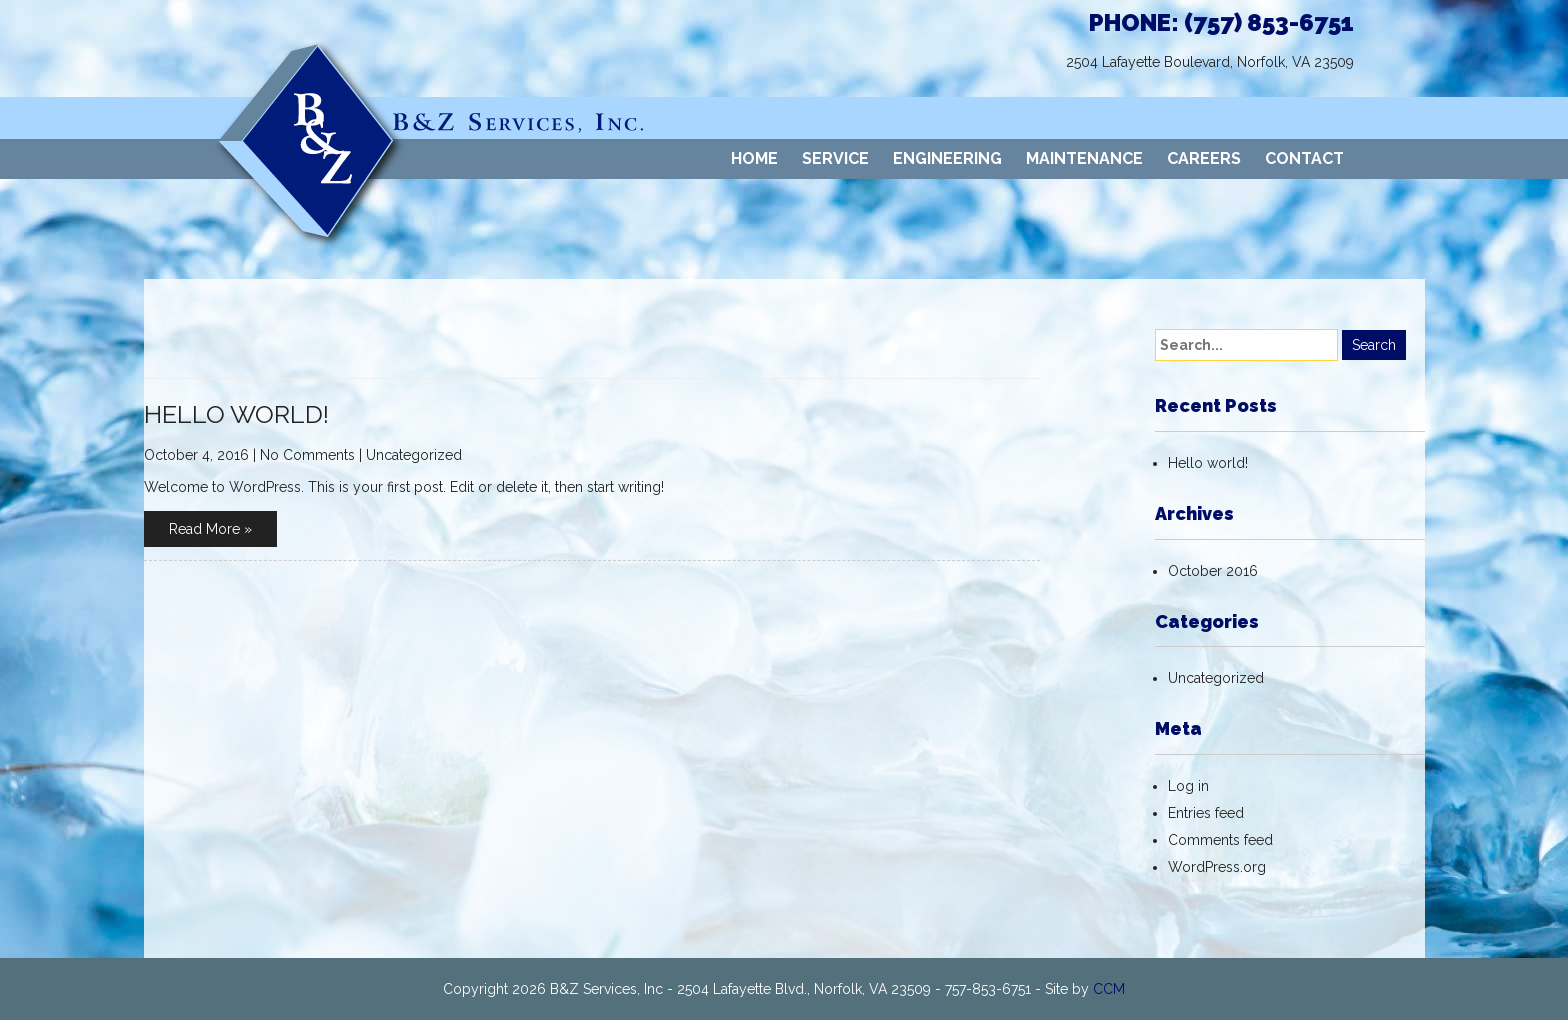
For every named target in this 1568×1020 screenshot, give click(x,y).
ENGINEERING (947, 158)
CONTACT (1304, 158)
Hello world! (236, 414)
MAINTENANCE (1084, 158)
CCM (1109, 989)
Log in (1188, 786)
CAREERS (1204, 158)
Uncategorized (414, 455)
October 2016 (1213, 571)
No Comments (307, 455)
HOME (754, 158)
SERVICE (835, 158)
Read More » (210, 529)
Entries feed (1206, 813)
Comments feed (1220, 840)
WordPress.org (1217, 867)
